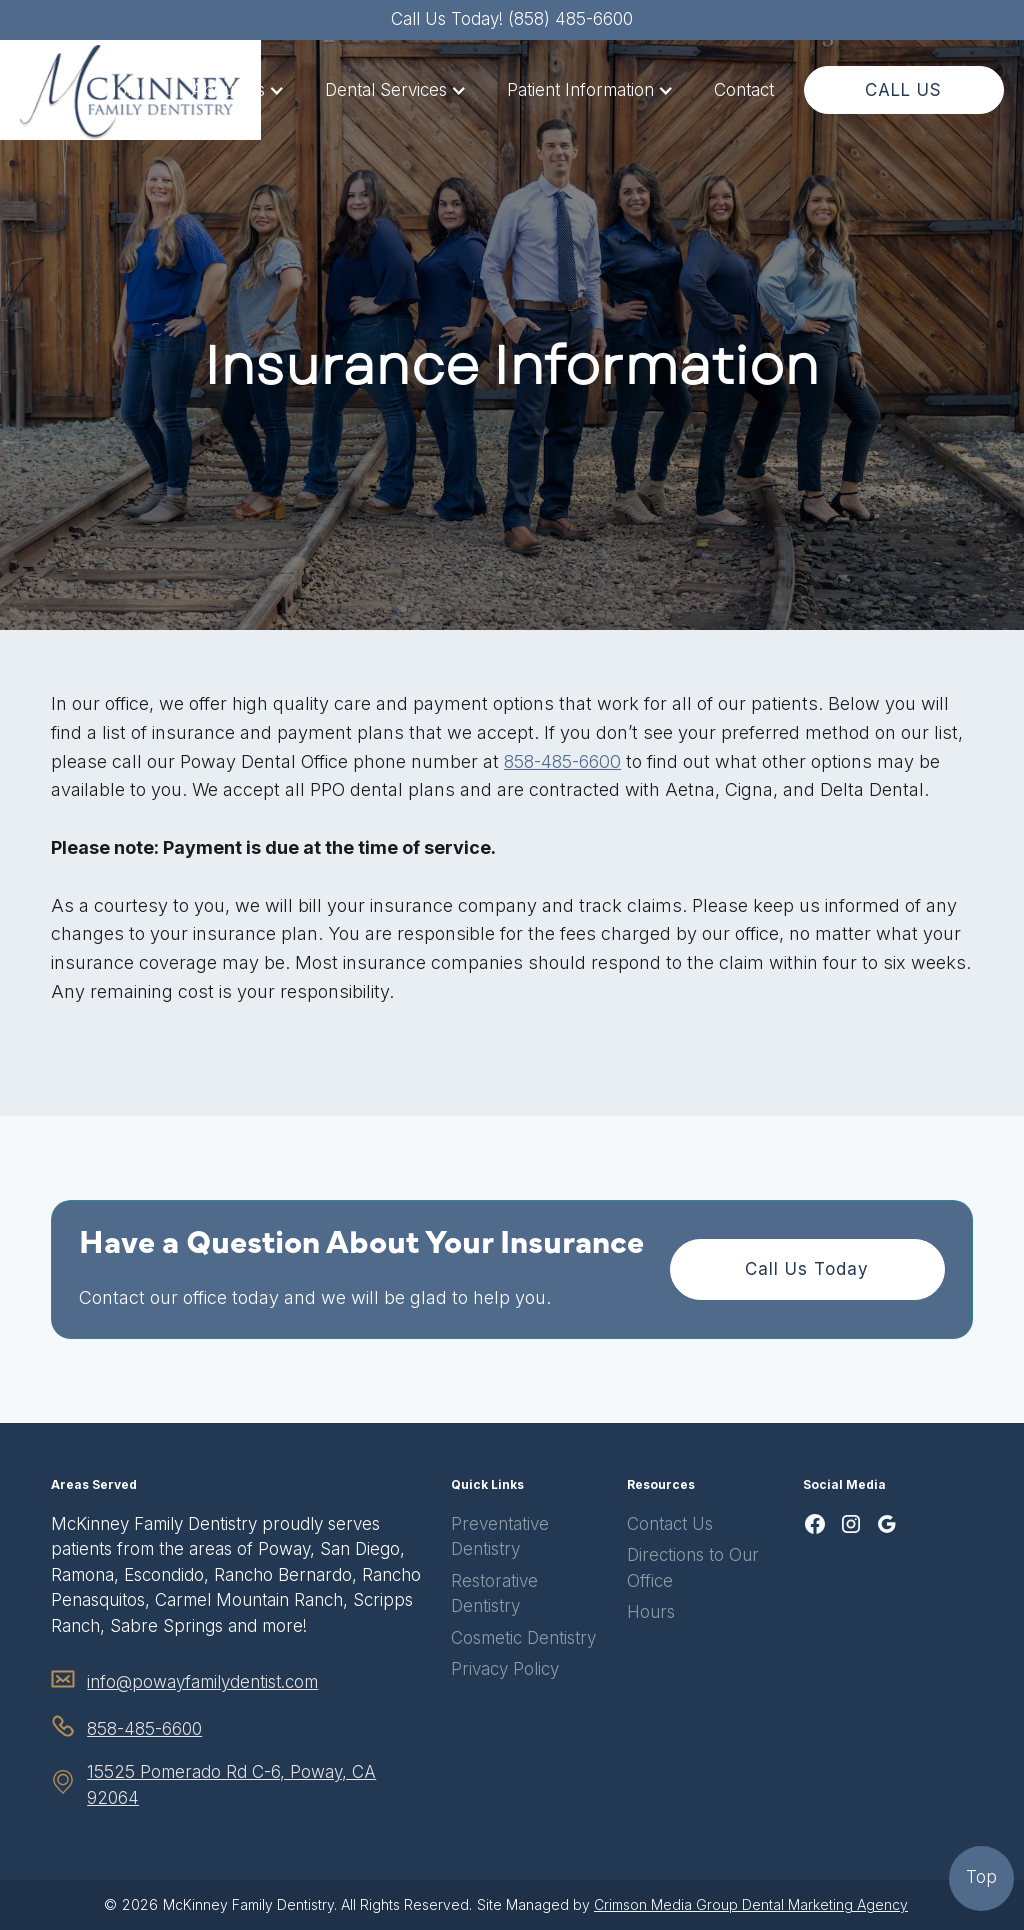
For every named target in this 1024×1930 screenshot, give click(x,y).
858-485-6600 (562, 761)
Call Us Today (807, 1269)
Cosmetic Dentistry (523, 1638)
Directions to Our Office (693, 1568)
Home (127, 90)
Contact (744, 90)
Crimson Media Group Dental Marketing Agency (751, 1904)
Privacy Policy (505, 1669)
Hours (651, 1612)
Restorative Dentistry (494, 1594)
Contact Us (670, 1524)
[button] (238, 91)
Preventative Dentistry (500, 1537)
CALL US (903, 90)
